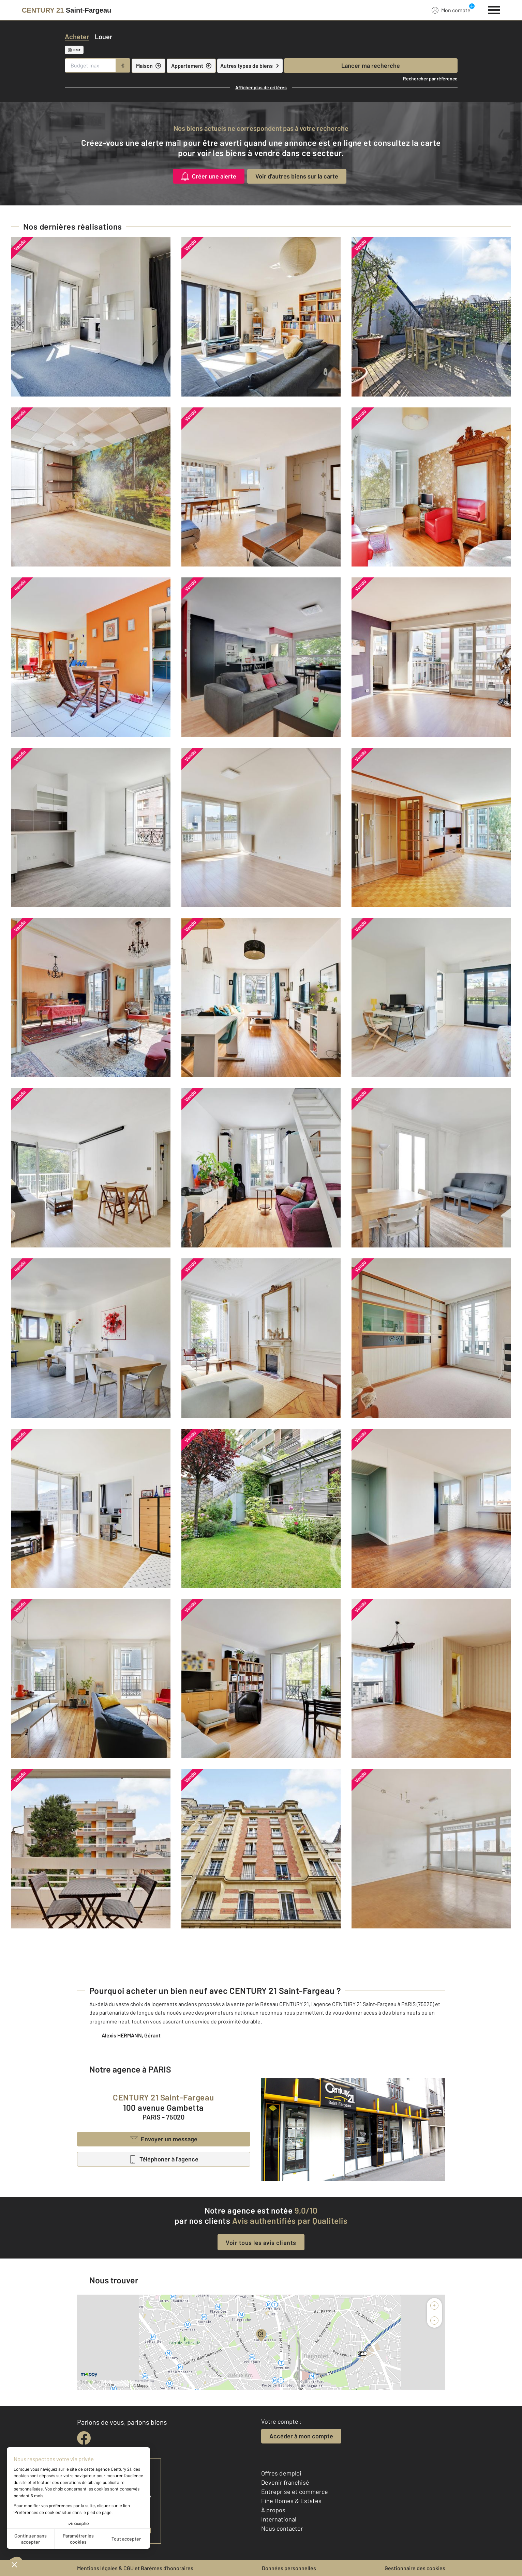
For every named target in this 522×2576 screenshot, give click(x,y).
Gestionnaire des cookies (415, 2568)
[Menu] (494, 9)
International (278, 2519)
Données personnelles (289, 2568)
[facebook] (84, 2438)
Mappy (142, 2386)
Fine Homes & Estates (291, 2500)
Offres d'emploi (281, 2473)
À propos (273, 2510)
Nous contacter (282, 2528)
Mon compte (451, 10)
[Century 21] (66, 10)
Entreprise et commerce (294, 2491)
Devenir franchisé (285, 2482)
